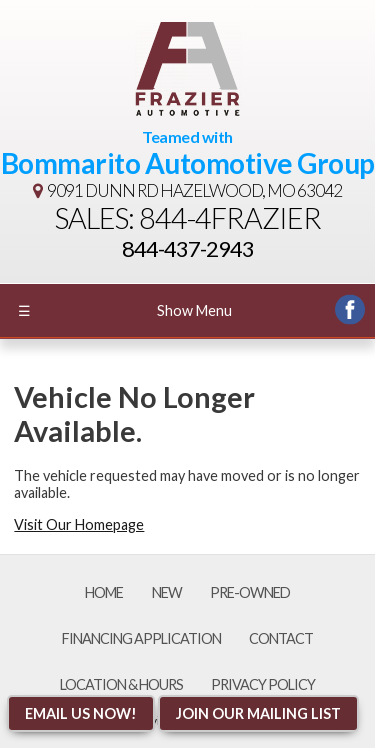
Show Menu (125, 310)
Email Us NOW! (81, 713)
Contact (281, 638)
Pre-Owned (250, 592)
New (167, 592)
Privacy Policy (263, 684)
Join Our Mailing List (258, 713)
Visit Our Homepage (79, 524)
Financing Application (141, 638)
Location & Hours (121, 684)
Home (104, 592)
